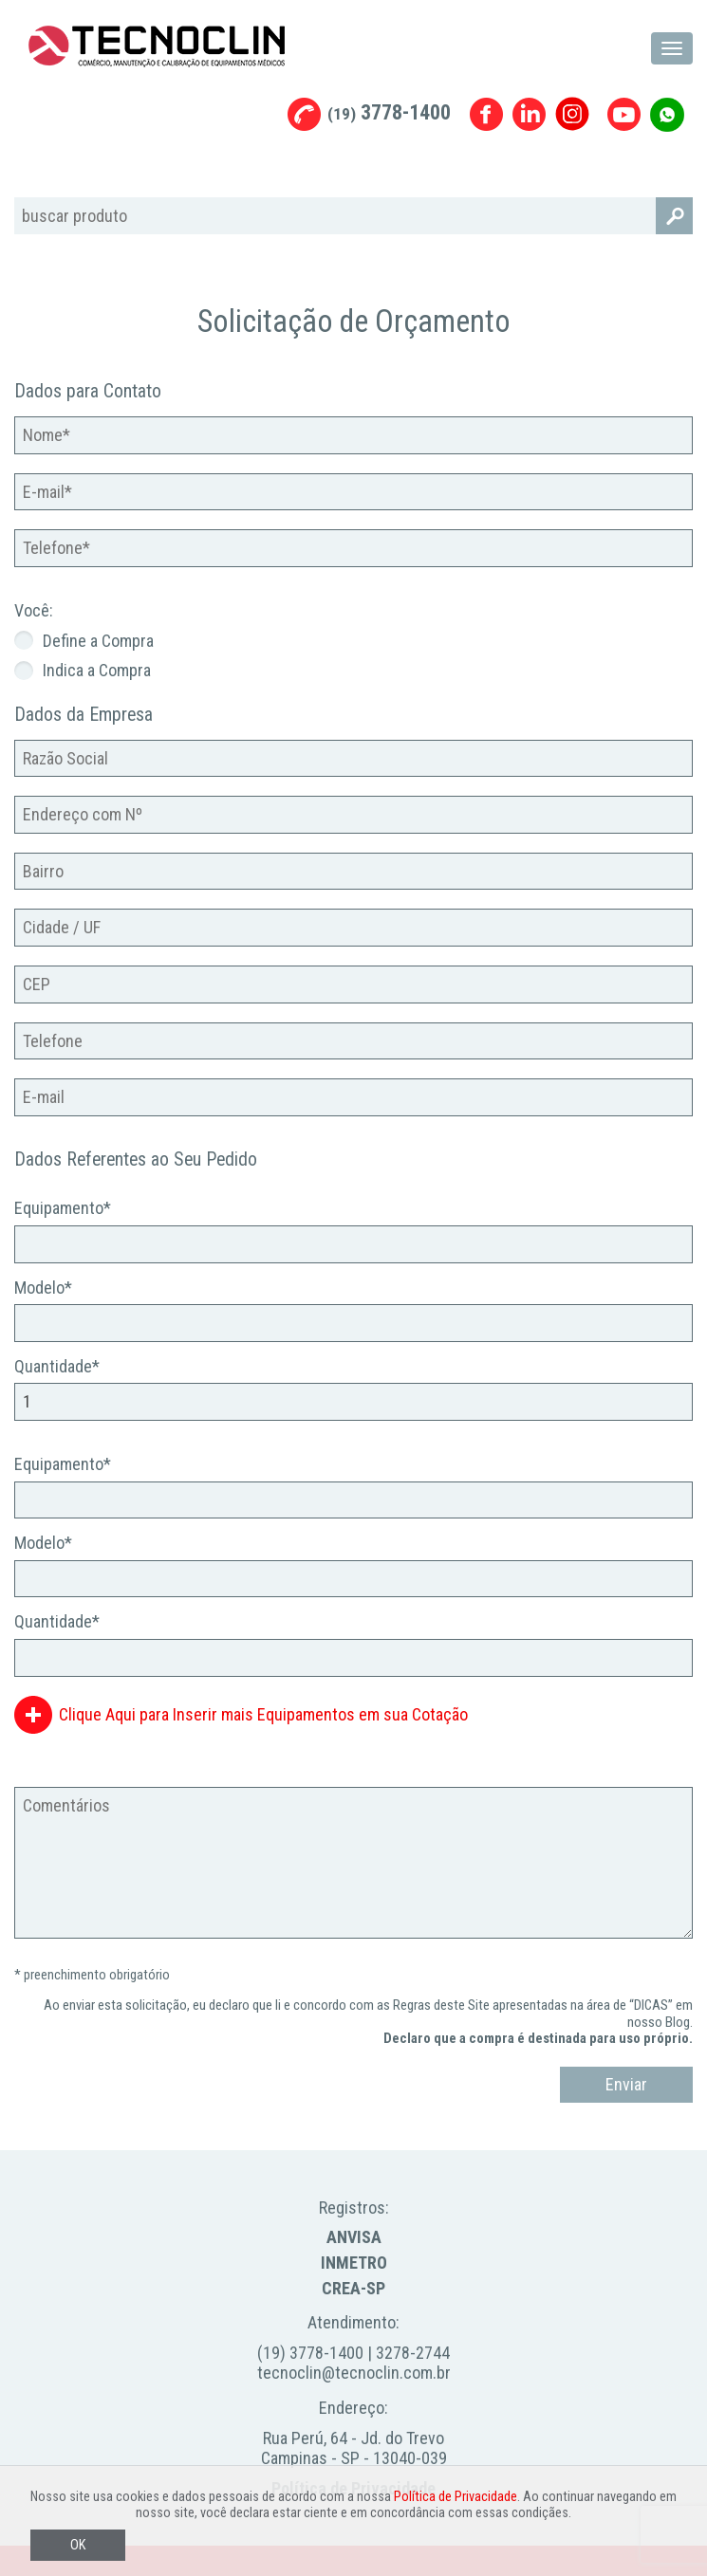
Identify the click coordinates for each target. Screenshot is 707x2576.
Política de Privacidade (455, 2497)
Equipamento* (62, 1208)
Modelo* (43, 1287)
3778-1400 (389, 112)
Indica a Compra (97, 670)
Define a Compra (98, 641)
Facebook (486, 114)
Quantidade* (57, 1366)
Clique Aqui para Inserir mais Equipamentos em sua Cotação (263, 1714)
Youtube (624, 114)
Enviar (626, 2084)
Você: (33, 610)
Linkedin (529, 114)
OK (77, 2545)
